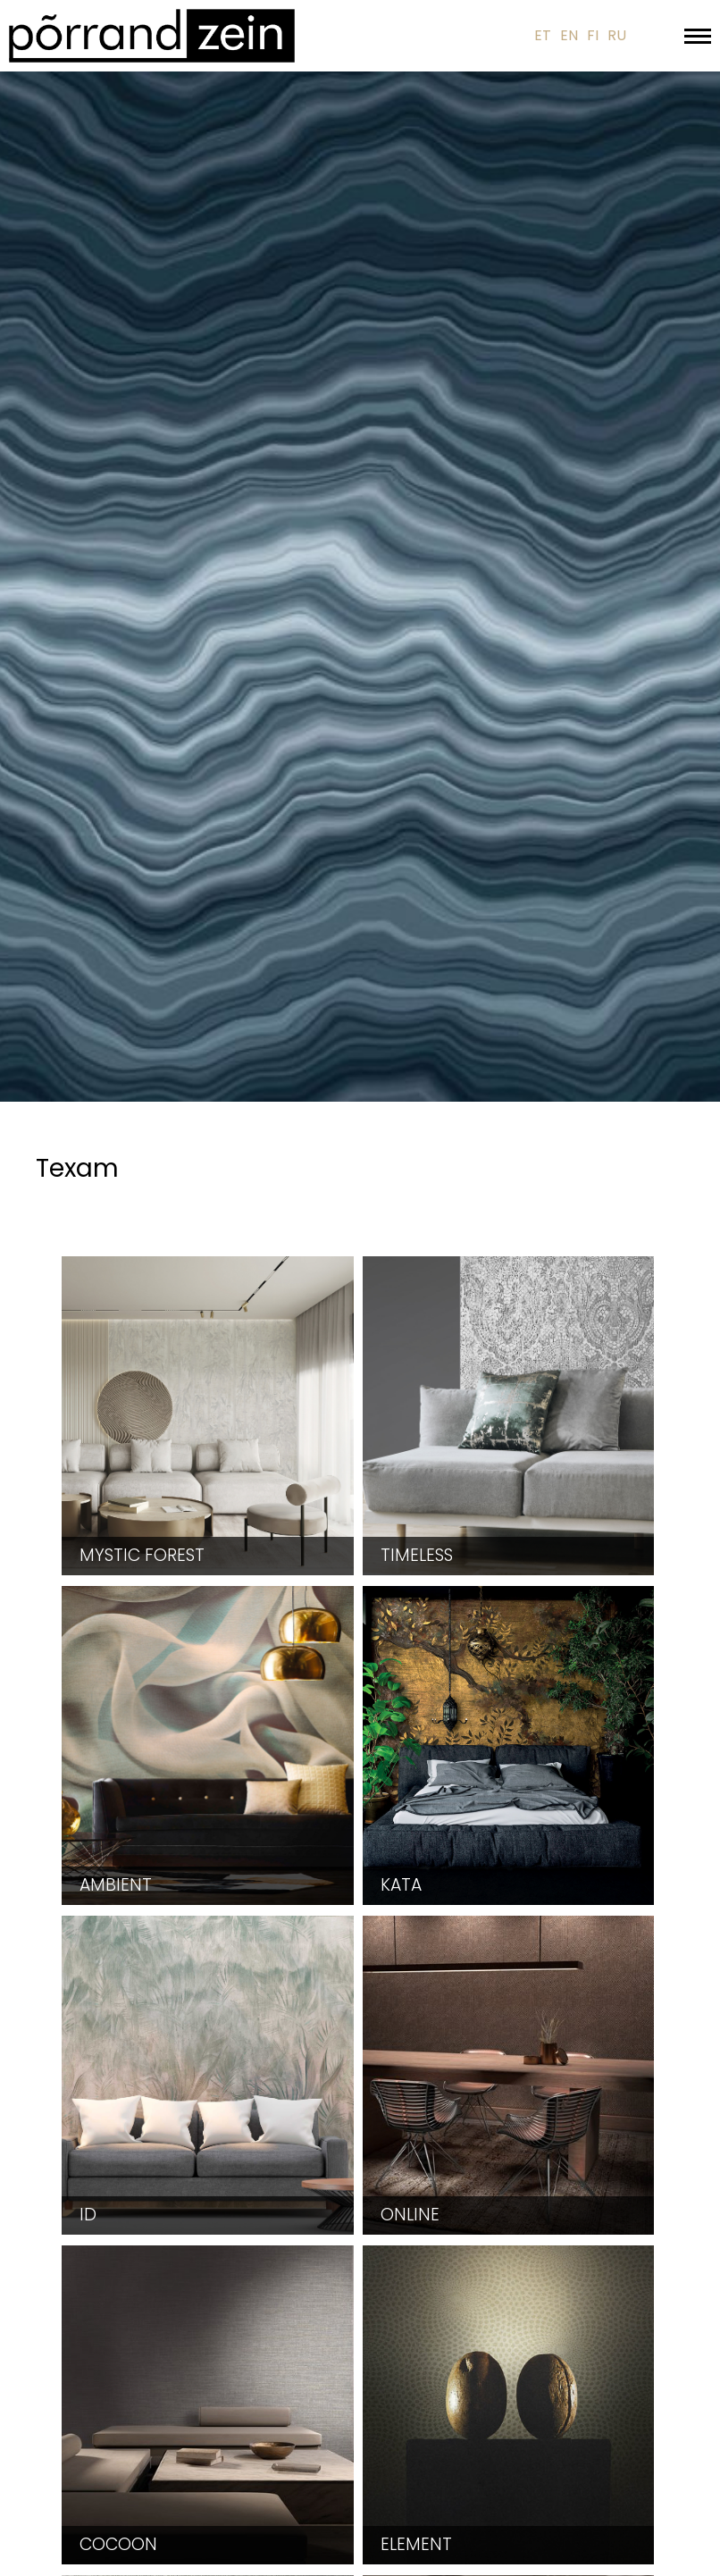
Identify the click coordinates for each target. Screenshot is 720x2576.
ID (88, 2215)
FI (593, 35)
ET (542, 35)
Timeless (417, 1555)
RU (616, 35)
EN (569, 35)
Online (410, 2215)
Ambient (116, 1885)
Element (416, 2544)
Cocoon (118, 2544)
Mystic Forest (142, 1555)
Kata (401, 1885)
